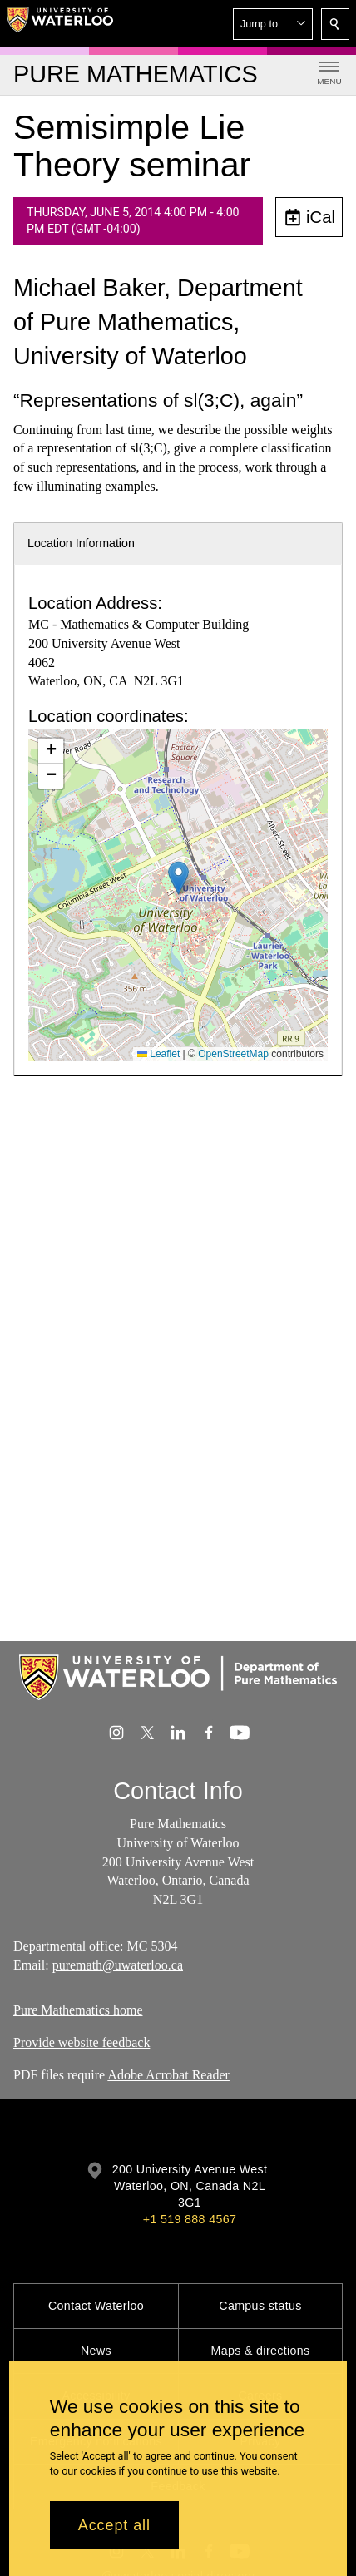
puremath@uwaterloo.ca (117, 1964)
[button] (273, 24)
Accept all (114, 2525)
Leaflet (158, 1054)
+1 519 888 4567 (189, 2219)
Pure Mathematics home (78, 2010)
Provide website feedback (81, 2042)
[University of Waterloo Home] (60, 23)
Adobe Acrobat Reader (168, 2075)
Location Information (81, 543)
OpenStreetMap (233, 1054)
